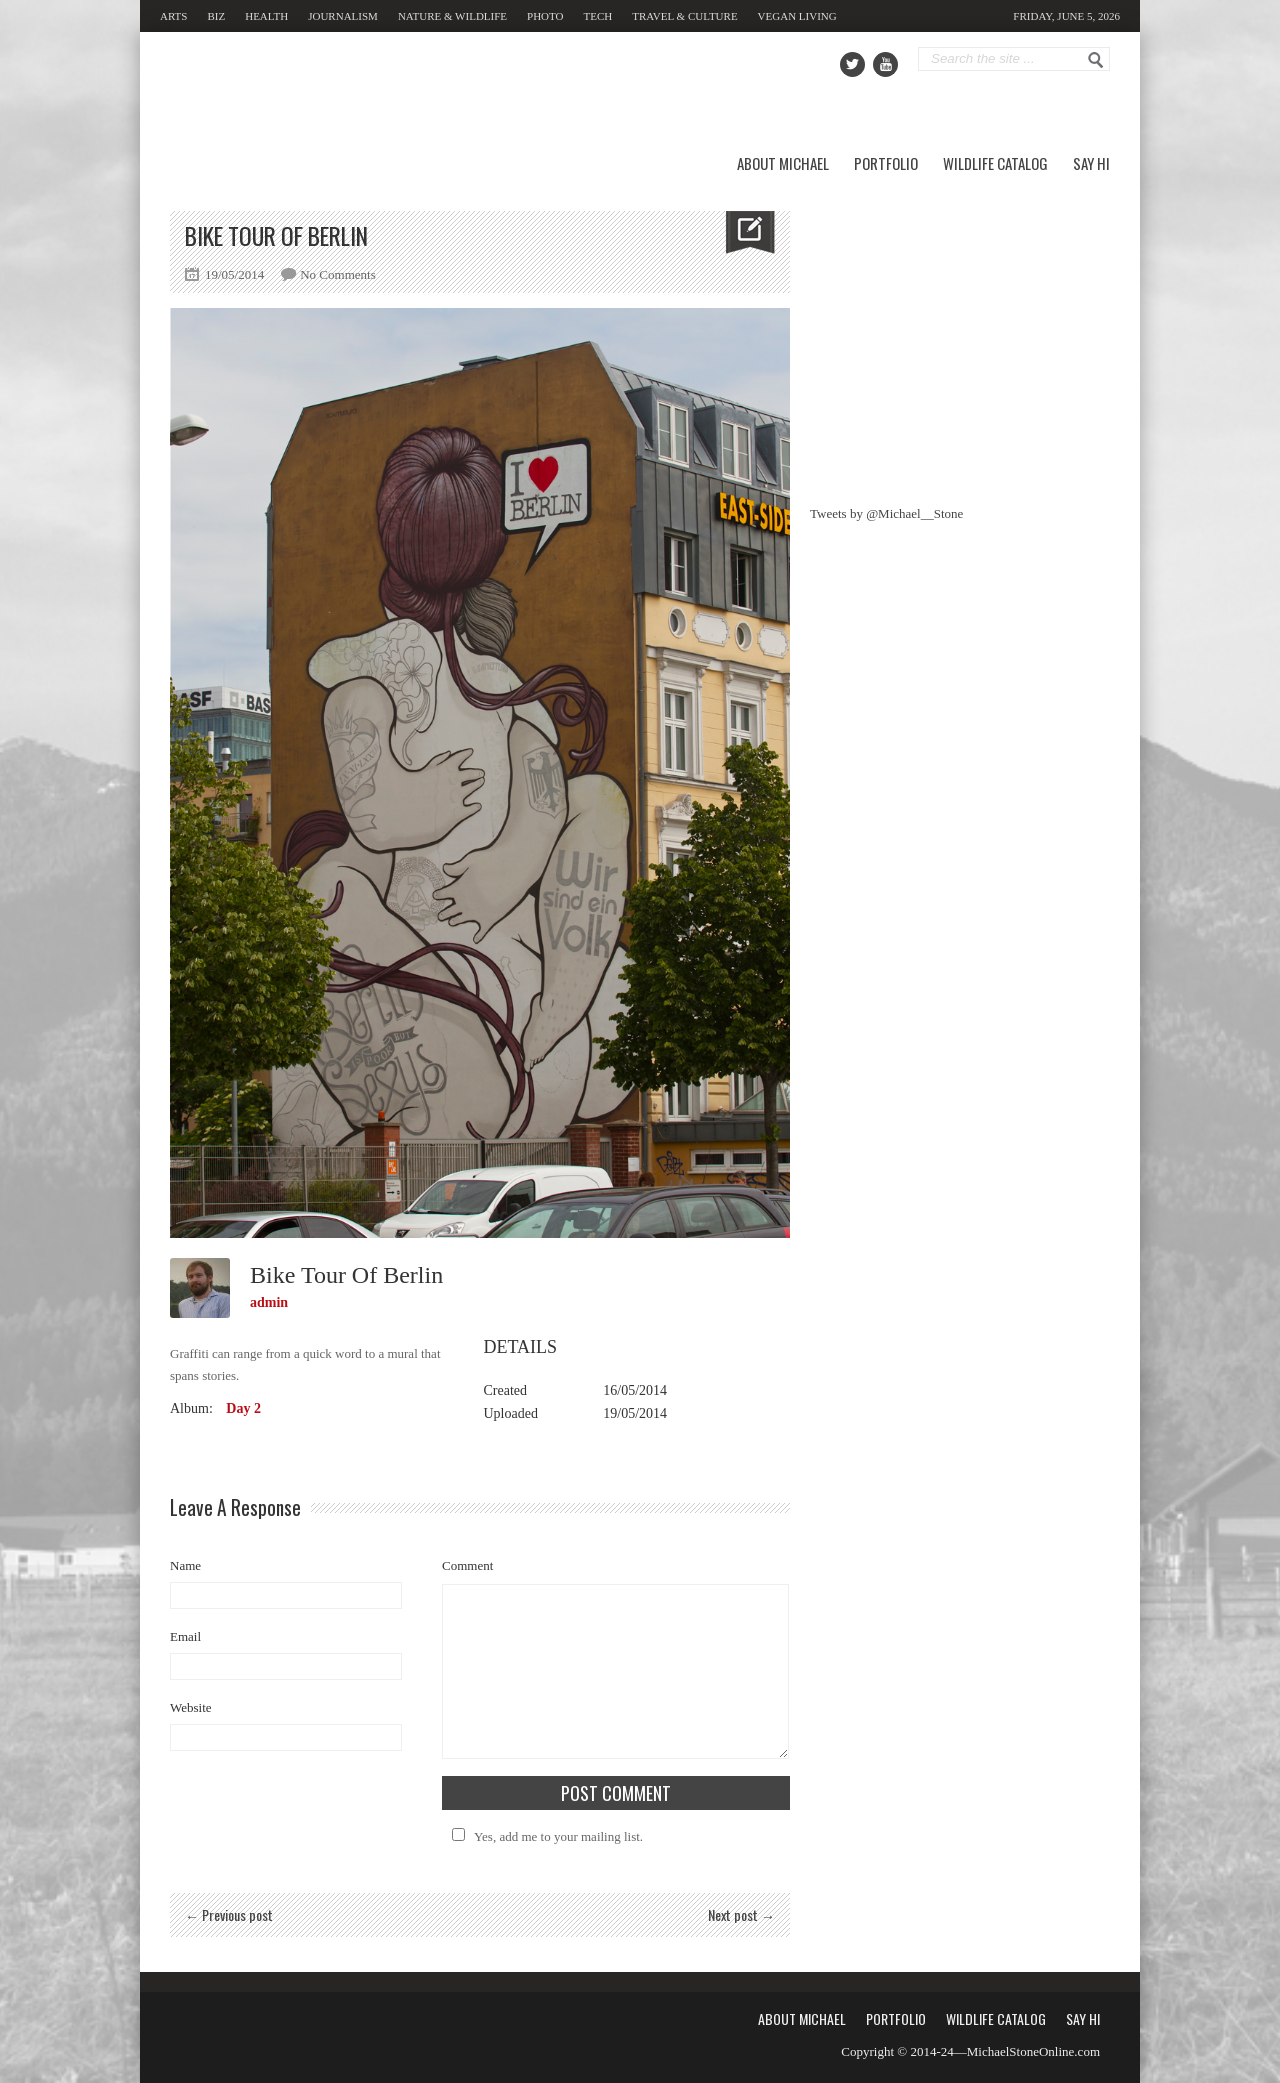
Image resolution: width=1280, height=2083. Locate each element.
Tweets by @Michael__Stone (886, 513)
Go (1096, 60)
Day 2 (243, 1408)
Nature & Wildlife (452, 16)
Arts (173, 16)
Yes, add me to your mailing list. (544, 1836)
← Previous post (229, 1914)
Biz (216, 16)
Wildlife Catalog (995, 163)
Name (185, 1565)
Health (266, 16)
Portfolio (886, 163)
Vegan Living (797, 16)
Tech (598, 16)
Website (191, 1707)
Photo (545, 16)
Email (185, 1636)
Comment (467, 1565)
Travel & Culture (684, 16)
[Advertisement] (960, 336)
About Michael (783, 163)
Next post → (741, 1914)
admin (269, 1302)
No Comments (337, 274)
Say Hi (1091, 163)
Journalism (343, 16)
